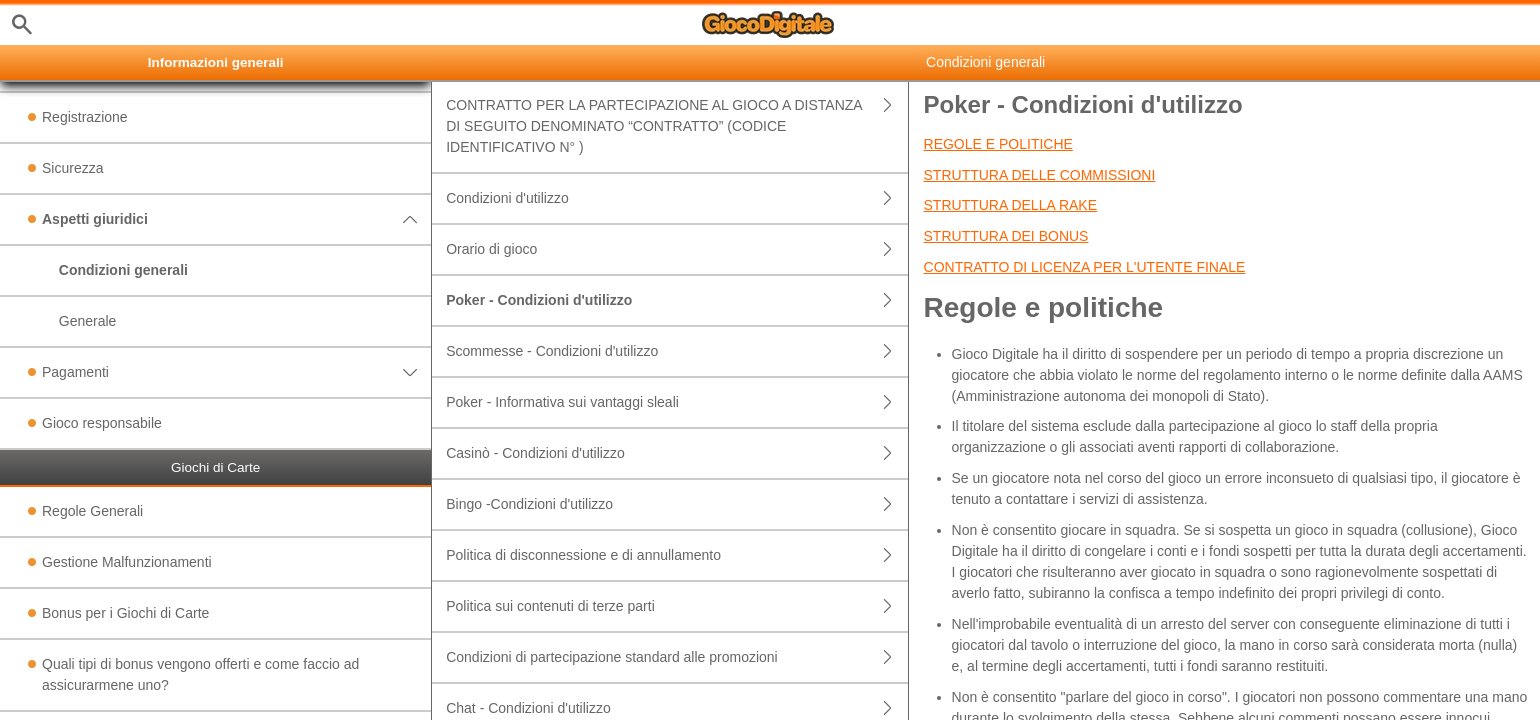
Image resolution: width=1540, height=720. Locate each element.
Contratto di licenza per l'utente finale (1085, 267)
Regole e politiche (998, 144)
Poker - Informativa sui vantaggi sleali (676, 402)
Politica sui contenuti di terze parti (676, 606)
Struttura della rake (1011, 205)
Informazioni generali (216, 62)
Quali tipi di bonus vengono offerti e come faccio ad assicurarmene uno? (200, 674)
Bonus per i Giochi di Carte (125, 613)
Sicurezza (72, 168)
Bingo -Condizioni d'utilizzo (676, 504)
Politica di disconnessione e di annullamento (676, 555)
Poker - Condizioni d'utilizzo (676, 300)
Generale (88, 321)
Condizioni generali (123, 270)
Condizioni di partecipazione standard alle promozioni (676, 657)
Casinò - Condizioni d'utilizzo (676, 453)
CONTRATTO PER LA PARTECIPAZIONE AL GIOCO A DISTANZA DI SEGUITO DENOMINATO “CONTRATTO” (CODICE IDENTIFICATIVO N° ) (676, 126)
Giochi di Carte (215, 467)
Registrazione (85, 117)
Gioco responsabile (102, 423)
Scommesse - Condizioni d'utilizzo (676, 351)
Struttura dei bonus (1006, 236)
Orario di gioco (676, 249)
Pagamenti (236, 372)
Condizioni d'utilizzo (676, 198)
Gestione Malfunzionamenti (127, 562)
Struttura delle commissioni (1040, 175)
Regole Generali (92, 511)
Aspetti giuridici (236, 219)
